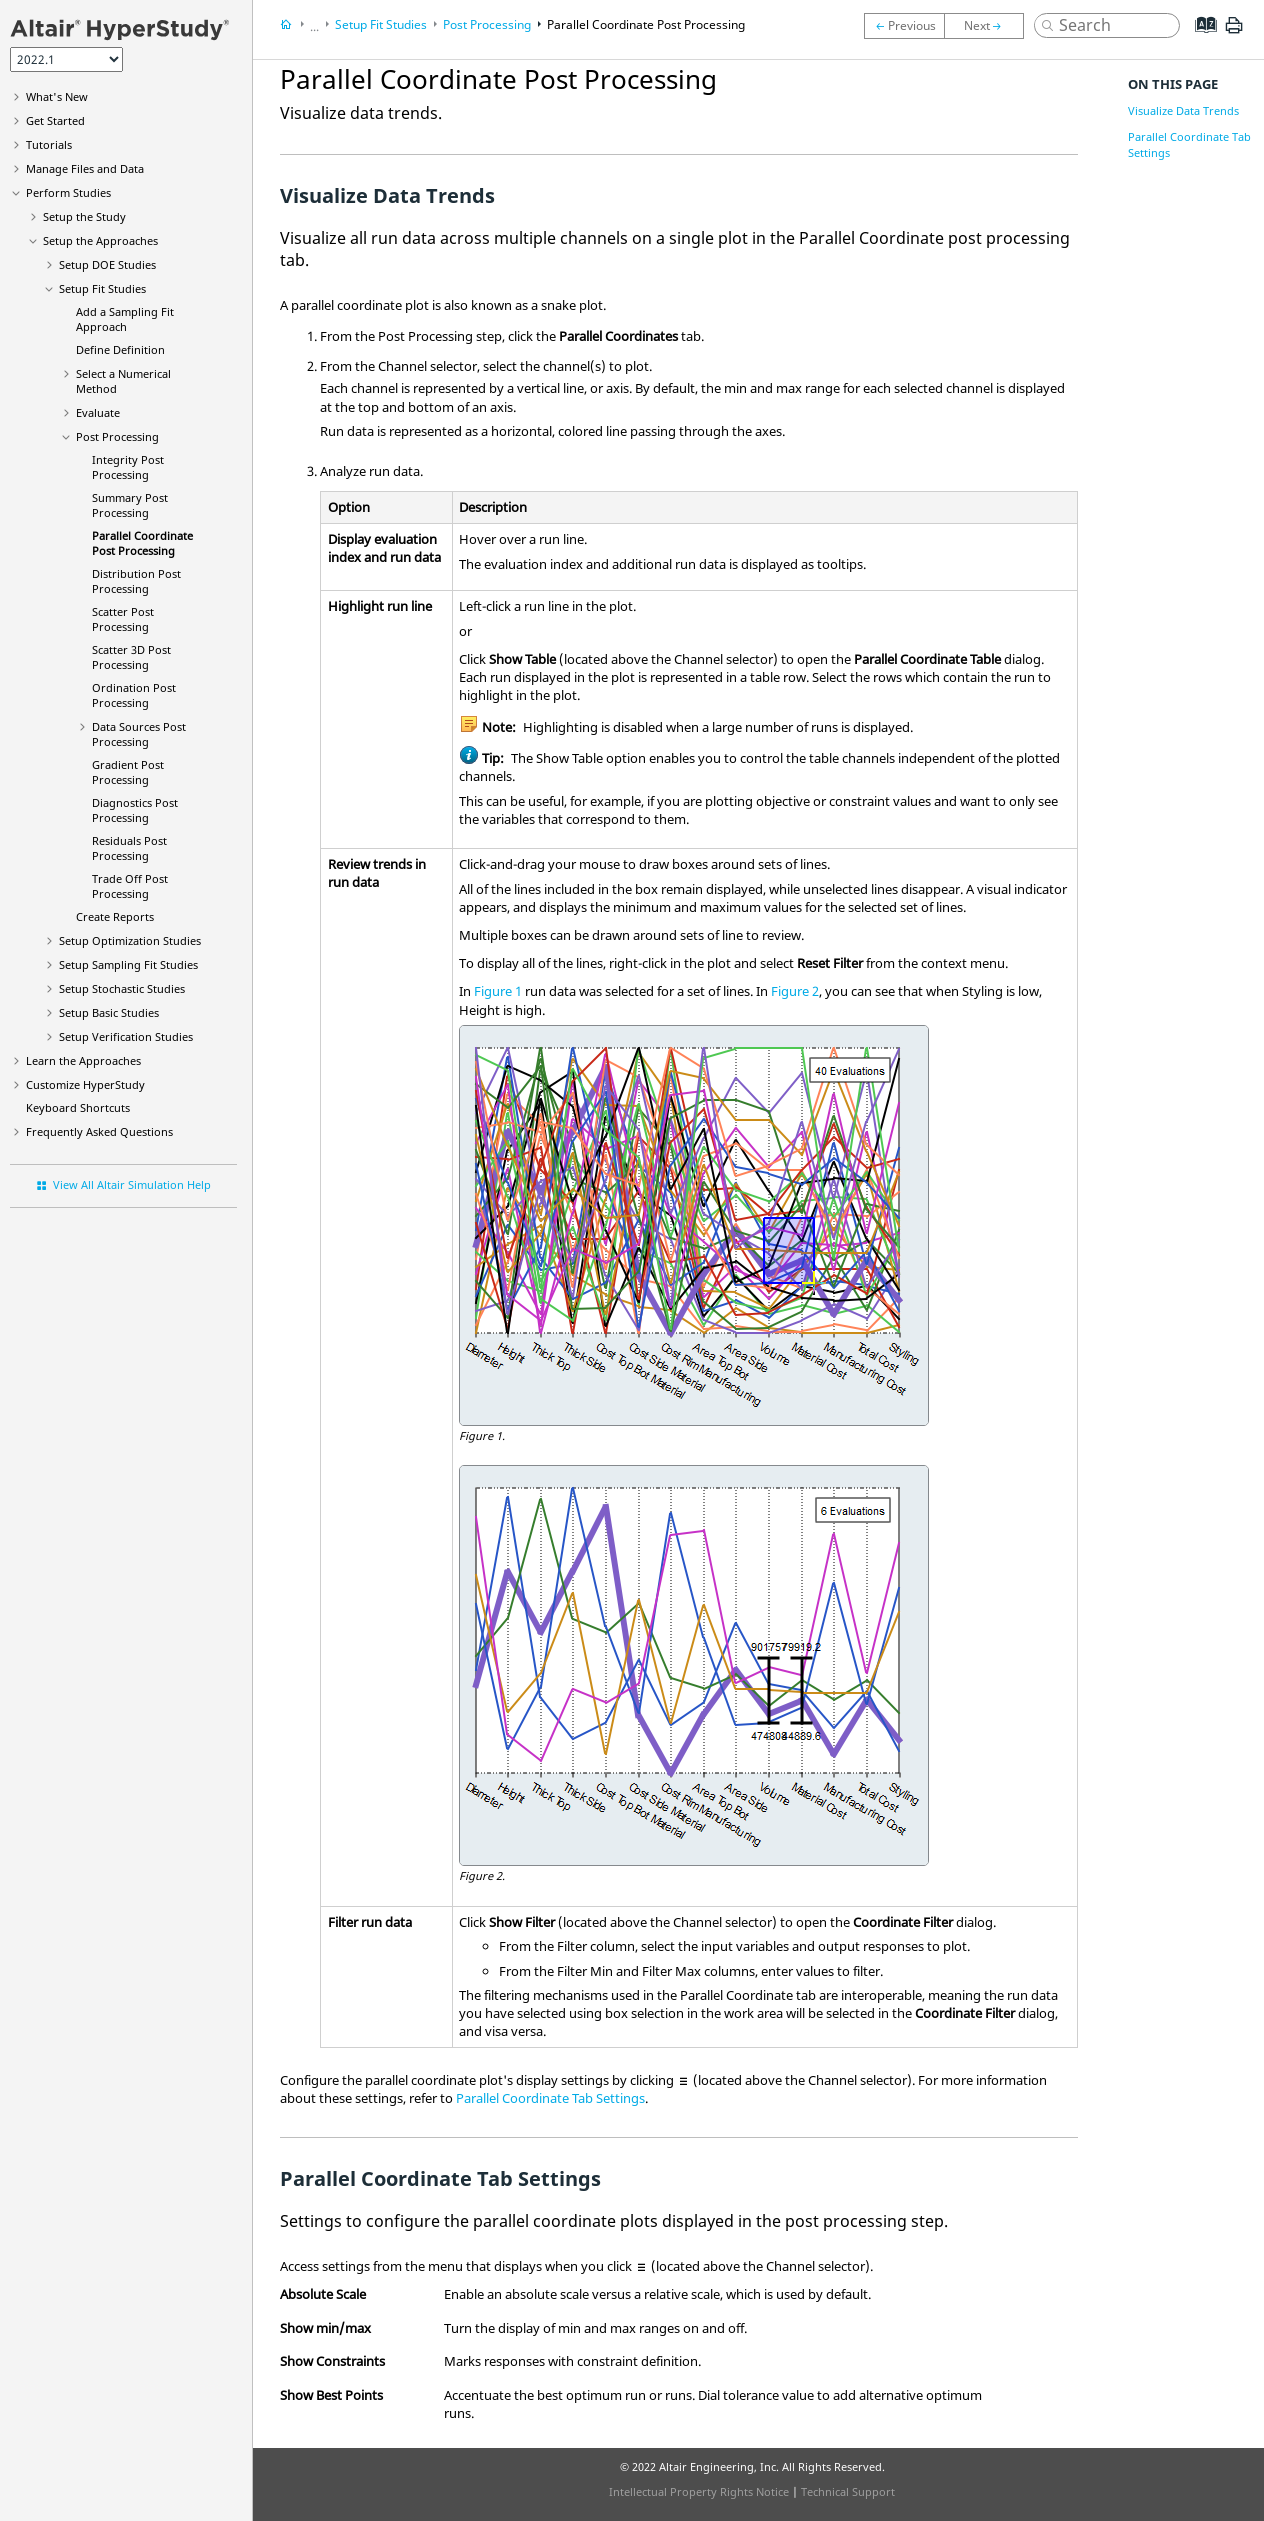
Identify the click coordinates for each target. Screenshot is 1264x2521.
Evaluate (98, 412)
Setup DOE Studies (107, 264)
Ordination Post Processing (134, 695)
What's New (57, 96)
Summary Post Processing (130, 505)
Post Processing (117, 436)
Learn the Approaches (83, 1060)
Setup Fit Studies (102, 288)
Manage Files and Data (85, 168)
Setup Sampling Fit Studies (128, 964)
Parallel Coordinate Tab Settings (550, 2098)
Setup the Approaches (100, 240)
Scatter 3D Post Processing (131, 657)
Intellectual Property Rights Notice (699, 2491)
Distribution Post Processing (136, 581)
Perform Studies (68, 192)
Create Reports (115, 916)
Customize (85, 1084)
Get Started (55, 120)
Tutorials (49, 144)
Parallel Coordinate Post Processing (142, 543)
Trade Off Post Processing (130, 886)
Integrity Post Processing (128, 467)
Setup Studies (109, 1012)
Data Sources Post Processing (139, 734)
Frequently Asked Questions (99, 1131)
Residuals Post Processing (129, 848)
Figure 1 (498, 991)
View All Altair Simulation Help (132, 1184)
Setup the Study (84, 216)
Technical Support (848, 2491)
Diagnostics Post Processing (135, 810)
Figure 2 (795, 991)
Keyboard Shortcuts (78, 1107)
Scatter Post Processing (123, 619)
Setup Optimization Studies (130, 940)
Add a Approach (125, 319)
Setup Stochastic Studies (122, 988)
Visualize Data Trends (1183, 110)
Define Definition (120, 349)
